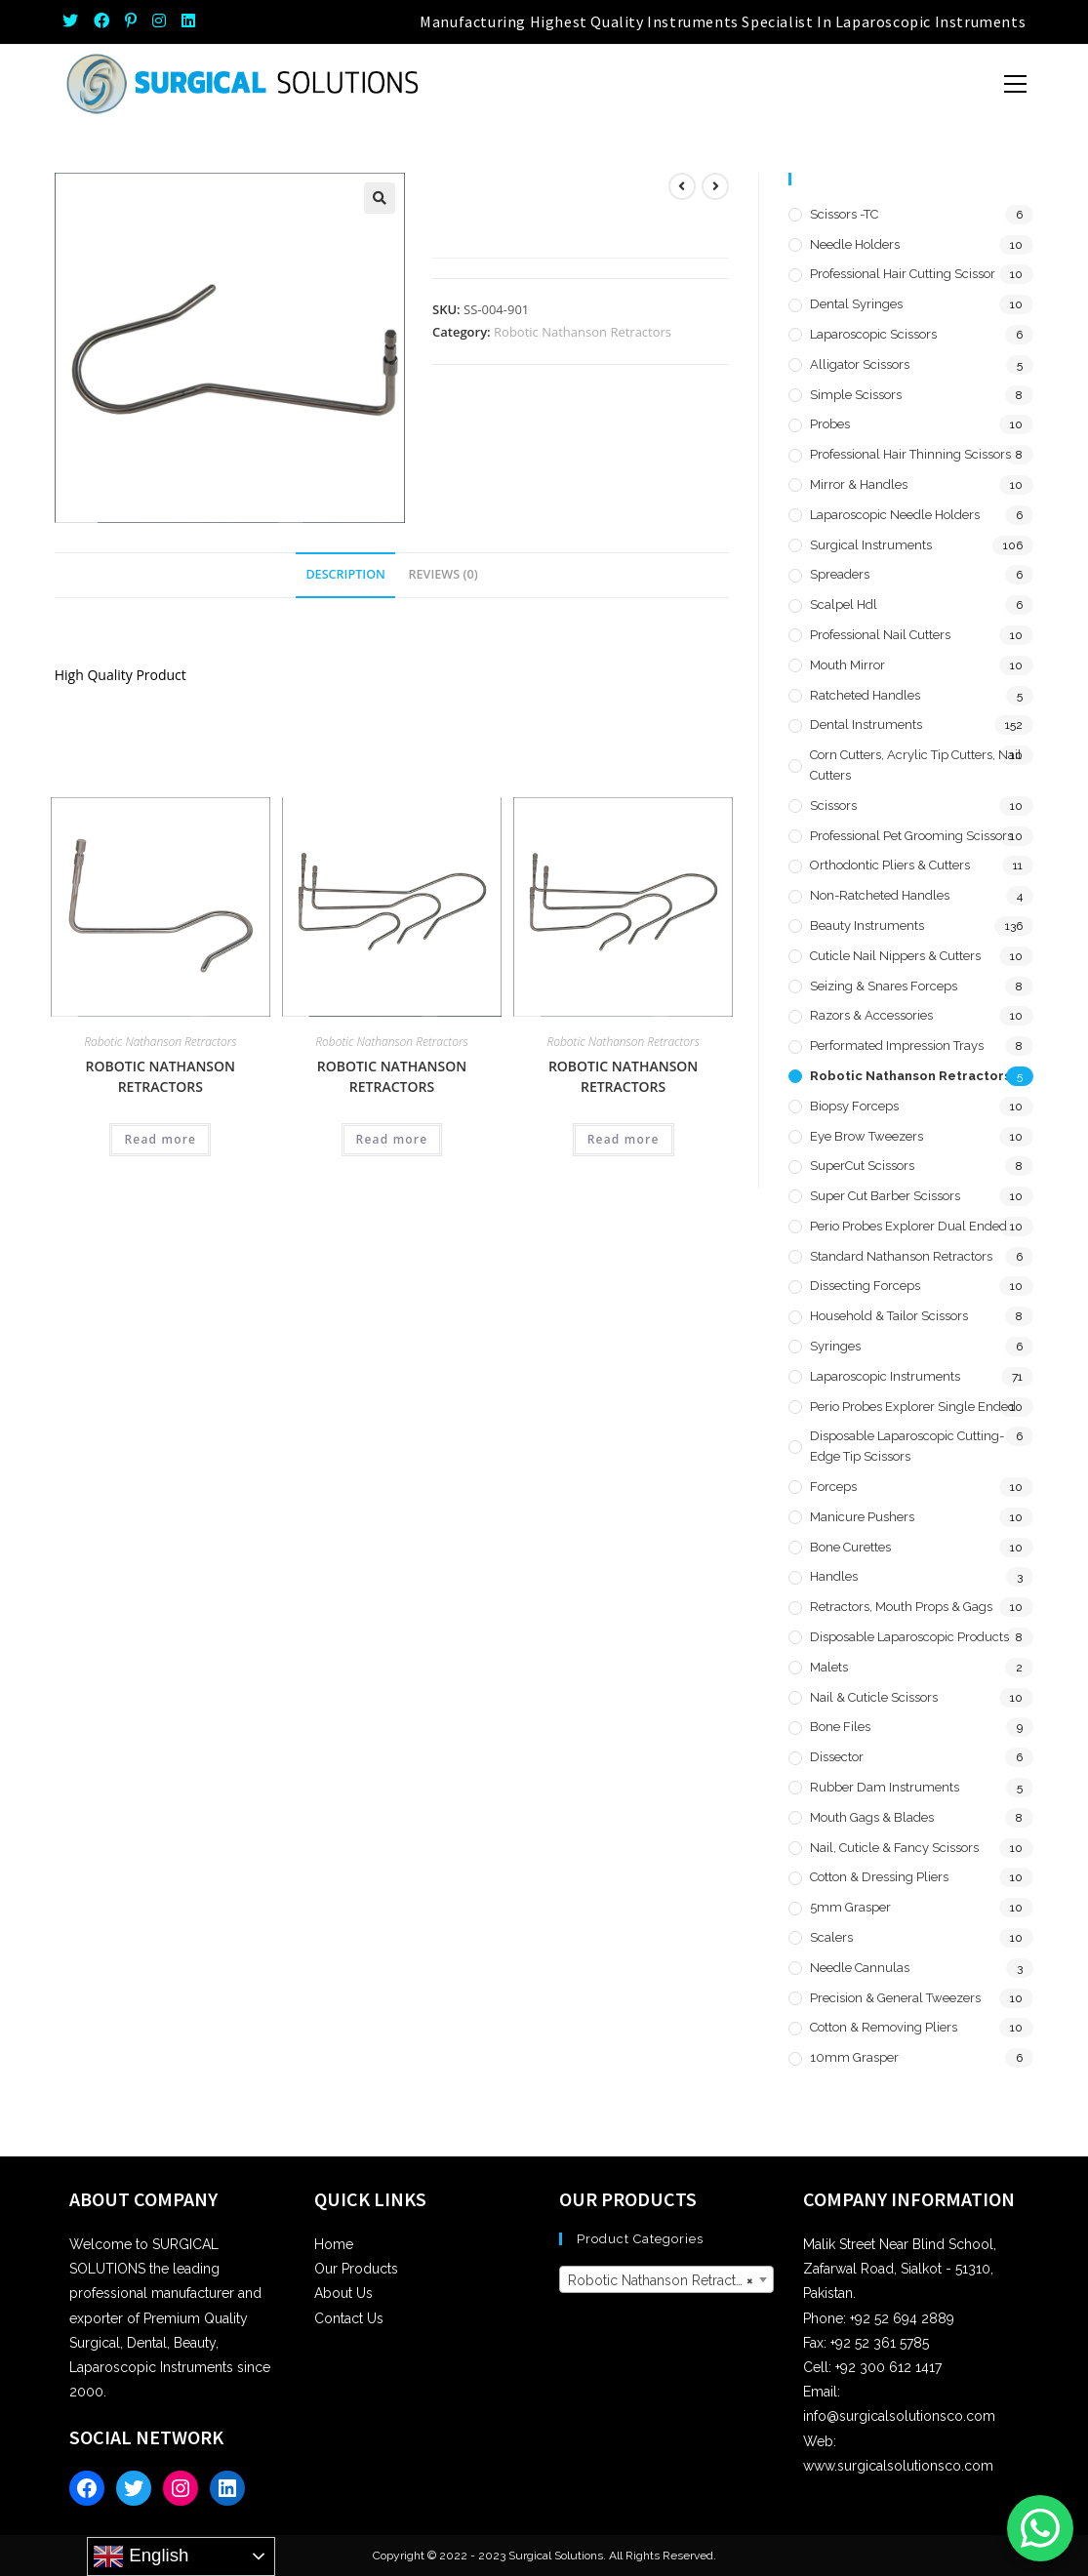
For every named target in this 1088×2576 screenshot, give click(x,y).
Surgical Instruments (871, 545)
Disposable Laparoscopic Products (909, 1637)
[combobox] (667, 2279)
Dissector (837, 1757)
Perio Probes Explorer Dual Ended (908, 1226)
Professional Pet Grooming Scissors (911, 835)
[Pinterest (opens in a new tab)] (130, 21)
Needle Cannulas (859, 1967)
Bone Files (840, 1726)
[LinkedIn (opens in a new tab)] (188, 21)
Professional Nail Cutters (880, 634)
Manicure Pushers (862, 1516)
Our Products (356, 2268)
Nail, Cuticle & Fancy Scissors (894, 1847)
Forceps (833, 1486)
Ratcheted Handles (865, 695)
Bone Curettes (850, 1547)
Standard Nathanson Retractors (901, 1256)
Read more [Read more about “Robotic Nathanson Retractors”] (160, 1139)
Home (333, 2244)
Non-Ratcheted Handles (879, 895)
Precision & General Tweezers (895, 1998)
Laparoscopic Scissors (873, 334)
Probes (830, 424)
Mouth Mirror (847, 665)
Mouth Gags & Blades (872, 1817)
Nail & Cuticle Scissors (874, 1697)
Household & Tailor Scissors (889, 1315)
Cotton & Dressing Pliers (879, 1877)
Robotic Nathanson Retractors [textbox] (662, 2280)
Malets (829, 1667)
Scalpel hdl (843, 604)
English (140, 2556)
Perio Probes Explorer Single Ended (913, 1406)
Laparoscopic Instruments (885, 1376)
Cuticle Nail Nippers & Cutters (895, 955)
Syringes (835, 1346)
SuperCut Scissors (862, 1165)
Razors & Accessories (871, 1015)
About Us (343, 2293)
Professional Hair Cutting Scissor (902, 273)
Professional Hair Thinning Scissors (910, 454)
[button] (379, 198)
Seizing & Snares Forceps (883, 986)
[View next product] (715, 186)
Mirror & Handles (858, 484)
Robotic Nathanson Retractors (582, 332)
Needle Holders (855, 244)
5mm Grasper (850, 1907)
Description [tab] (345, 574)
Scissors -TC (844, 214)
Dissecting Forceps (865, 1285)
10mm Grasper (854, 2057)
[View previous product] (682, 186)
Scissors (833, 805)
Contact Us (348, 2318)
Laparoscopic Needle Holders (895, 514)
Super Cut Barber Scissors (885, 1195)
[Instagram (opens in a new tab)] (159, 21)
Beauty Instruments (867, 925)
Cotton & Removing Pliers (883, 2027)
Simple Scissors (856, 394)
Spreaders (839, 574)
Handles (834, 1576)
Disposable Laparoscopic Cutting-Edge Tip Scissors (907, 1446)
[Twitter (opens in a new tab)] (74, 21)
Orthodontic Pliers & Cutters (890, 865)
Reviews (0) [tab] (443, 574)
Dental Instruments (866, 724)
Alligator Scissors (859, 364)
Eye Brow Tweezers (866, 1136)
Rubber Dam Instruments (884, 1787)
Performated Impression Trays (897, 1045)
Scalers (831, 1937)
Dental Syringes (856, 304)
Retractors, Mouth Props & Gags (901, 1606)
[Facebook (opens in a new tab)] (101, 21)
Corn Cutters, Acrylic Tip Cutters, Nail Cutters (916, 765)
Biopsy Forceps (854, 1106)
